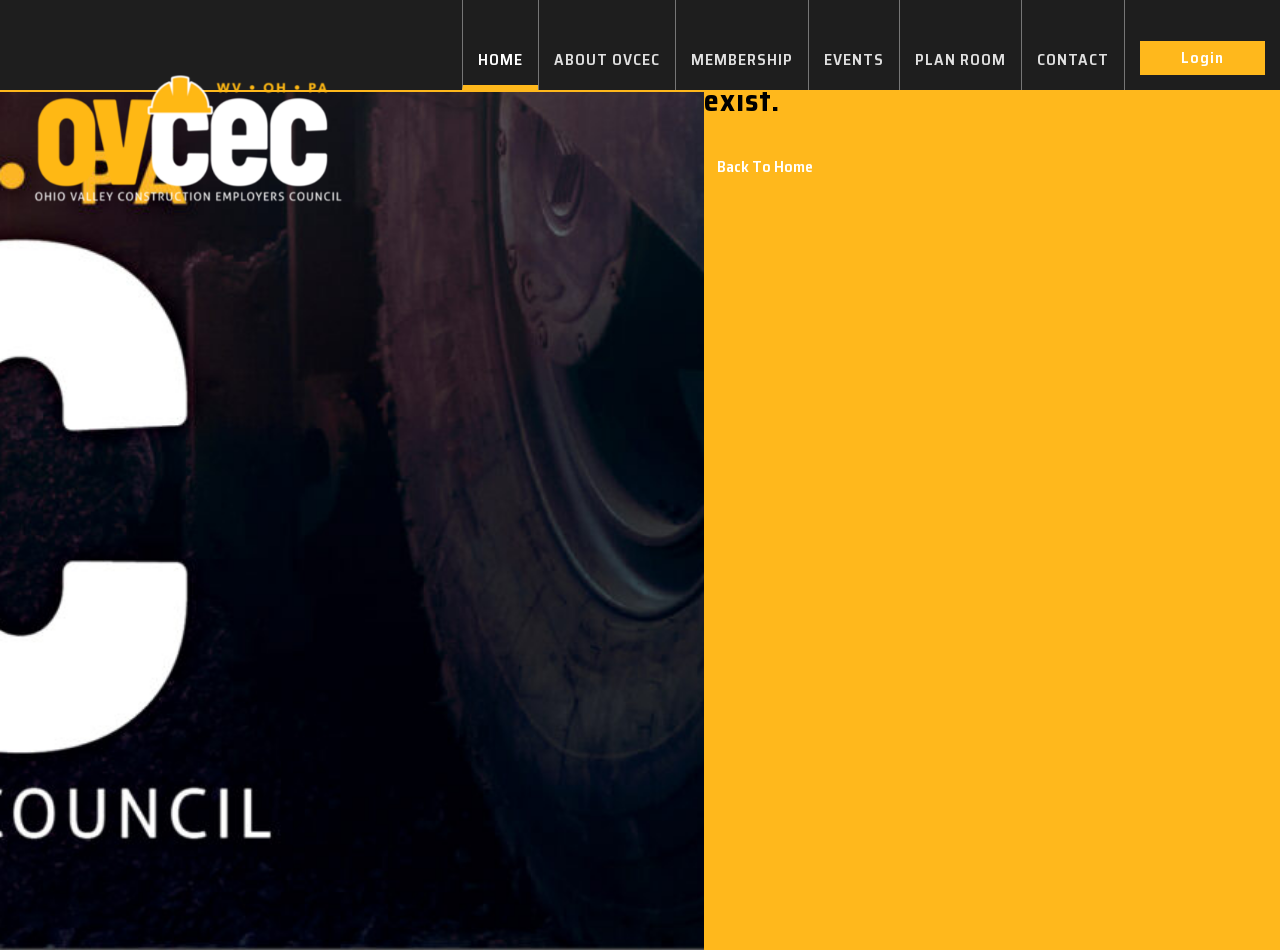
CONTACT (1073, 59)
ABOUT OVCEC (607, 59)
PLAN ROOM (960, 59)
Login (1202, 57)
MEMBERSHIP (742, 59)
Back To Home (765, 166)
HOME (500, 59)
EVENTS (854, 59)
